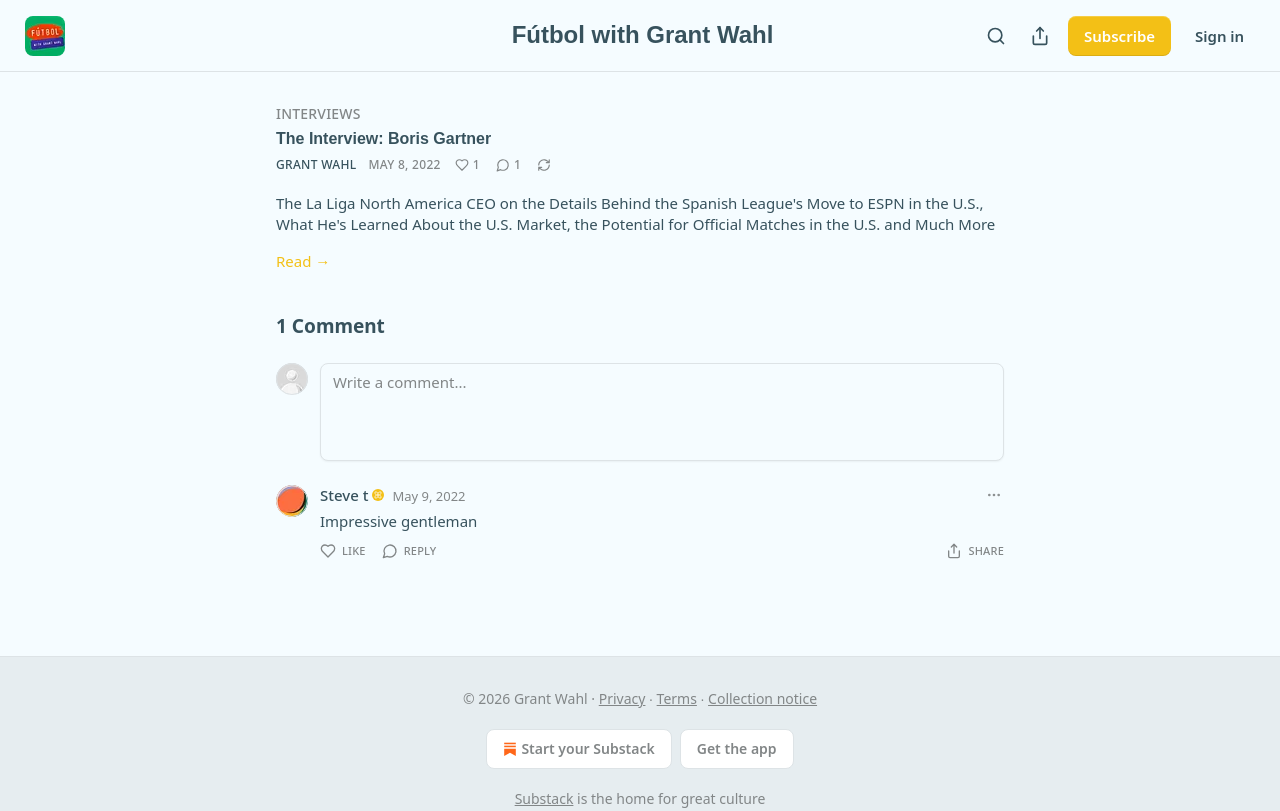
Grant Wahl (316, 164)
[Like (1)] (467, 165)
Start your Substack (576, 749)
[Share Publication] (1040, 36)
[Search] (996, 36)
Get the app (737, 748)
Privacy (622, 698)
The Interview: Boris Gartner (383, 138)
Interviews (318, 113)
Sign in (1219, 36)
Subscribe (1119, 36)
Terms (677, 698)
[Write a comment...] (662, 412)
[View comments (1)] (508, 165)
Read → (303, 261)
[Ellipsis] (994, 495)
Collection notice (762, 698)
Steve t (344, 495)
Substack (544, 798)
